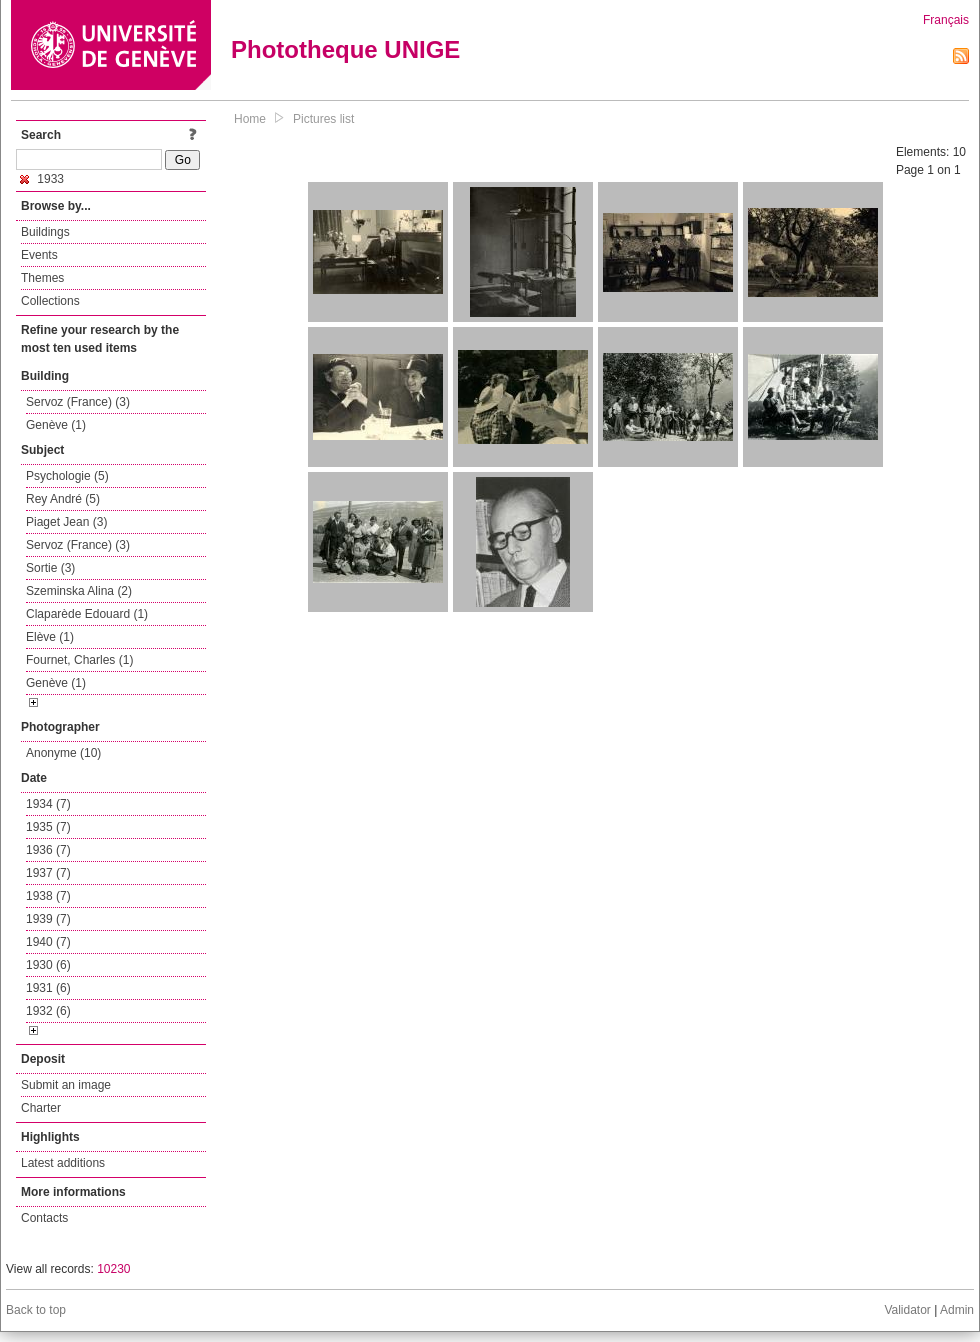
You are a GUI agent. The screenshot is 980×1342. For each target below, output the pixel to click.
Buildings (45, 232)
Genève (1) (56, 425)
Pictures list (323, 119)
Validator (907, 1310)
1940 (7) (48, 942)
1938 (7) (48, 896)
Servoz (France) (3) (78, 402)
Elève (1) (50, 637)
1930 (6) (48, 965)
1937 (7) (48, 873)
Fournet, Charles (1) (79, 660)
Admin (957, 1310)
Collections (50, 301)
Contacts (44, 1218)
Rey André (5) (63, 499)
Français (946, 20)
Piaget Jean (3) (66, 522)
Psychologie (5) (67, 476)
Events (39, 255)
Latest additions (63, 1163)
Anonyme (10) (63, 753)
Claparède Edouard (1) (87, 614)
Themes (42, 278)
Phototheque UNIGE (345, 49)
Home (250, 119)
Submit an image (66, 1085)
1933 (42, 179)
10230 (113, 1269)
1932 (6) (48, 1011)
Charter (41, 1108)
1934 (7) (48, 804)
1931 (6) (48, 988)
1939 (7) (48, 919)
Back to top (36, 1310)
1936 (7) (48, 850)
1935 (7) (48, 827)
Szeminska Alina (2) (79, 591)
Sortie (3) (50, 568)
